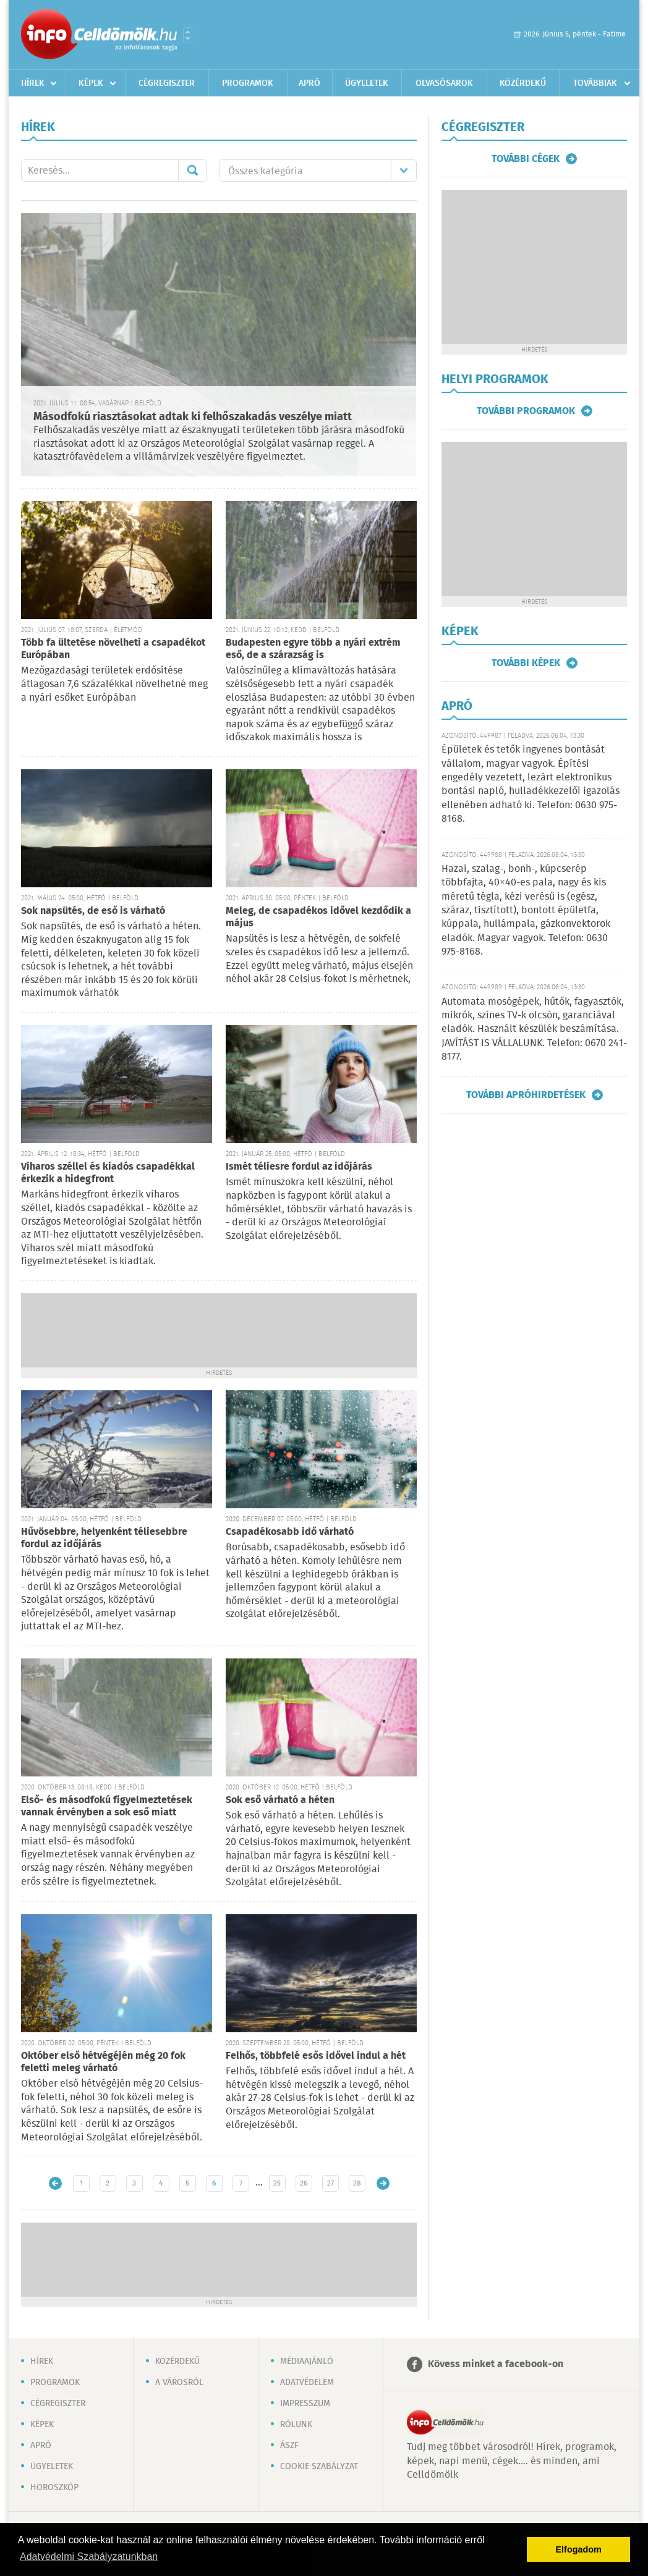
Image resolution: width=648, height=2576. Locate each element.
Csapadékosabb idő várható (290, 1532)
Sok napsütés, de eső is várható (93, 911)
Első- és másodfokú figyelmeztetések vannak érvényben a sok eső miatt (106, 1806)
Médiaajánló (306, 2361)
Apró (309, 83)
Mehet (192, 170)
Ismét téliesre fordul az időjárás (299, 1167)
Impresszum (305, 2403)
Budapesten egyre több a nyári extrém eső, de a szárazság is (313, 649)
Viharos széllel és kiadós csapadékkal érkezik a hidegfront (108, 1173)
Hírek (33, 83)
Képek (91, 83)
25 (277, 2183)
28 (357, 2183)
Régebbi (383, 2183)
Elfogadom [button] (579, 2549)
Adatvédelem (307, 2382)
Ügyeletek (366, 83)
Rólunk (296, 2424)
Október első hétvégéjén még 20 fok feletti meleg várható (103, 2062)
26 (303, 2183)
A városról (179, 2382)
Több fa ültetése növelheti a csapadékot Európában (113, 649)
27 (330, 2183)
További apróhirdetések (526, 1094)
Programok (247, 83)
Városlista (187, 35)
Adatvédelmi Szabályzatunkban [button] (89, 2556)
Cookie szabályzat (319, 2466)
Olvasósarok (444, 83)
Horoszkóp (54, 2487)
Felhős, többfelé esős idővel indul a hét (316, 2056)
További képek (526, 663)
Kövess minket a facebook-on (495, 2364)
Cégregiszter (167, 83)
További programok (526, 410)
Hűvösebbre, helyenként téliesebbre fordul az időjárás (104, 1538)
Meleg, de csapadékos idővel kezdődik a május (318, 917)
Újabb (55, 2183)
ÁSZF (289, 2445)
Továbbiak (595, 83)
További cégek (526, 158)
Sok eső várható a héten (280, 1800)
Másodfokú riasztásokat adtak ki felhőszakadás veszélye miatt (192, 417)
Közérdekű (523, 83)
